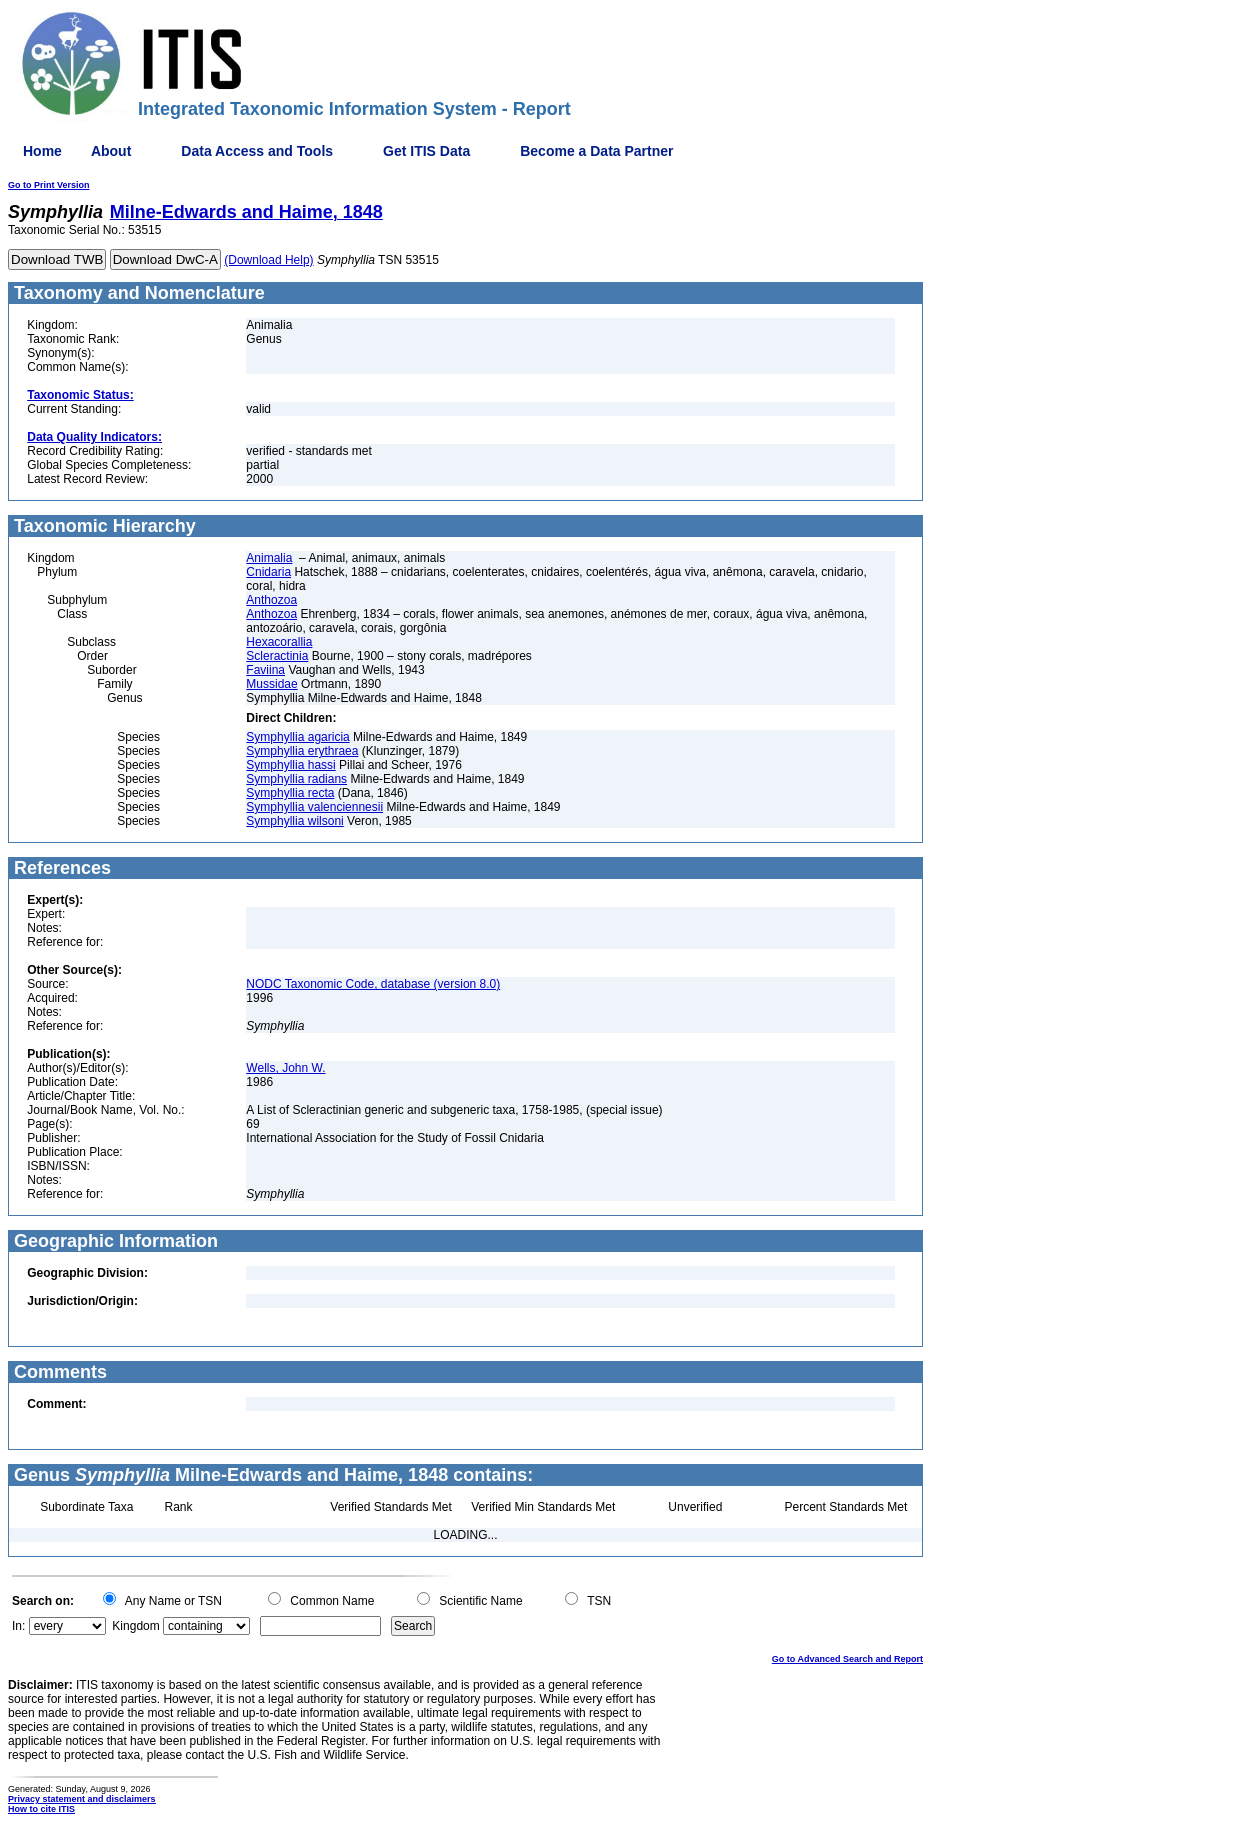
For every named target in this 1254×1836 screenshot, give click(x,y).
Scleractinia (277, 656)
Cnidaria (268, 572)
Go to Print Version (49, 185)
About (111, 151)
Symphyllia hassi (290, 765)
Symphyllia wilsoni (294, 821)
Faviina (265, 670)
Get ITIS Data (426, 151)
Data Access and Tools (257, 151)
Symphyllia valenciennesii (314, 807)
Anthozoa (271, 600)
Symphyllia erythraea (302, 751)
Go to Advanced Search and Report (847, 1659)
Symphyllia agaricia (297, 737)
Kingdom (135, 1626)
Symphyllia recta (290, 793)
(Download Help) (268, 260)
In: (18, 1626)
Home (42, 151)
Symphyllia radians (296, 779)
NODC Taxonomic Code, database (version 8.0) (373, 984)
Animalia (269, 558)
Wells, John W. (285, 1068)
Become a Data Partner (596, 151)
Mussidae (271, 684)
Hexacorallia (279, 642)
